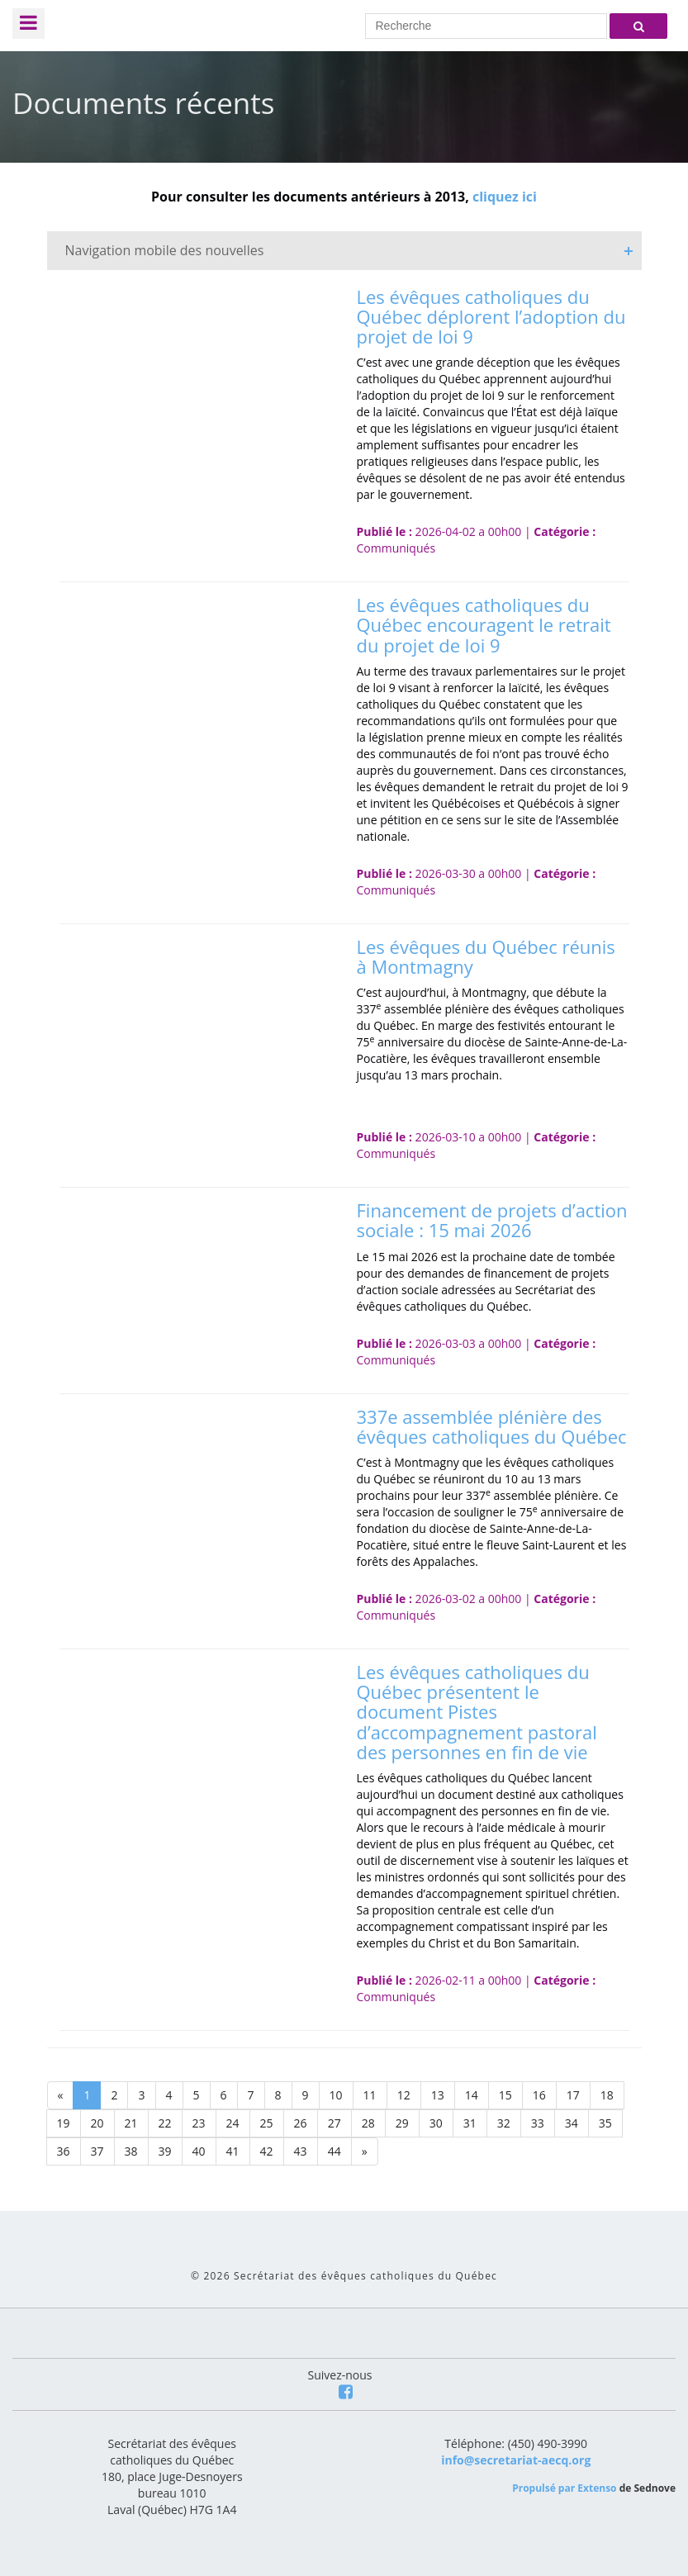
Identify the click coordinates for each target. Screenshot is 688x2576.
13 (437, 2095)
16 (539, 2095)
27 (334, 2123)
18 (607, 2095)
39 (165, 2151)
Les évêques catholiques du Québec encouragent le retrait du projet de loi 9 (484, 624)
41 (233, 2151)
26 (300, 2123)
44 (334, 2151)
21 (131, 2123)
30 (436, 2123)
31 (470, 2123)
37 (97, 2151)
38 (131, 2151)
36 (63, 2151)
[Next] (364, 2151)
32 (503, 2123)
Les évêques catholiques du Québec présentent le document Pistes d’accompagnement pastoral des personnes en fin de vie (477, 1711)
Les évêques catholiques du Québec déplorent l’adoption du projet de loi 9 (491, 316)
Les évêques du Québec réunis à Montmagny (486, 956)
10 (336, 2095)
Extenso (596, 2488)
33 (537, 2123)
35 (605, 2123)
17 (573, 2095)
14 (471, 2095)
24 (233, 2123)
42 (266, 2151)
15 (505, 2095)
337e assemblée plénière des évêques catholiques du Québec (492, 1426)
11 (370, 2095)
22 (165, 2123)
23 (199, 2123)
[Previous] (60, 2095)
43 (300, 2151)
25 (266, 2123)
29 (402, 2123)
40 (199, 2151)
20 (97, 2123)
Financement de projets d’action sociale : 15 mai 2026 (492, 1220)
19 (63, 2123)
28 (368, 2123)
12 (403, 2095)
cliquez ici (504, 196)
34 (571, 2123)
